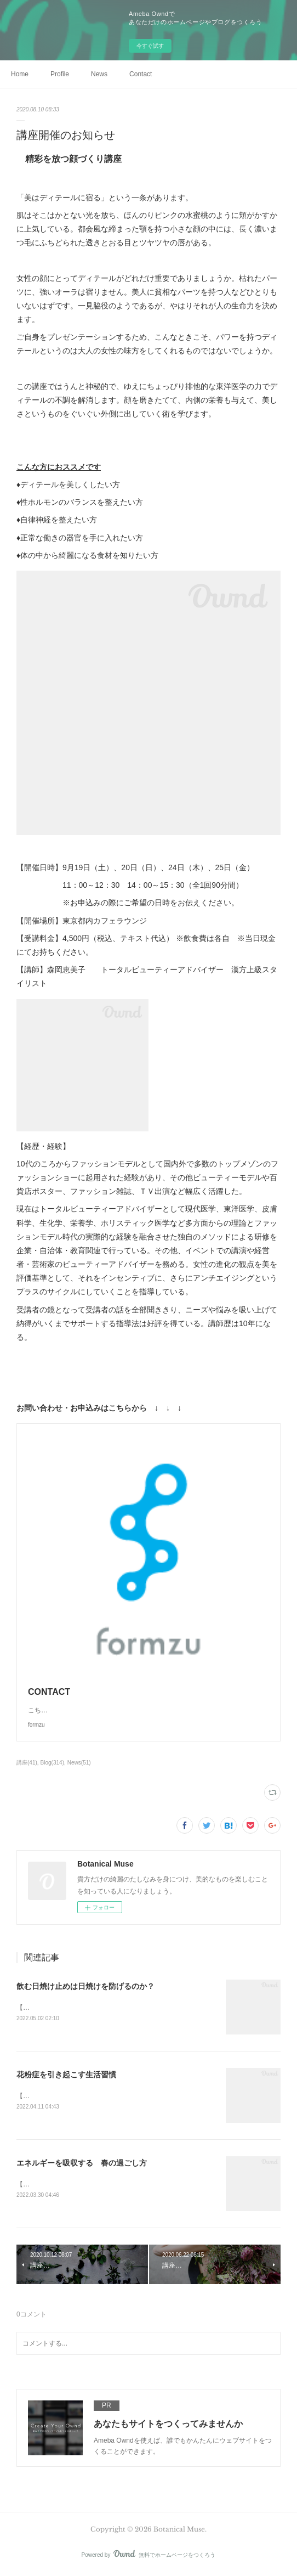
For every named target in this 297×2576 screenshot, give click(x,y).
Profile (59, 74)
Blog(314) (52, 1763)
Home (19, 74)
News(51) (79, 1763)
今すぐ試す (150, 46)
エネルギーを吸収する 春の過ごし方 (81, 2164)
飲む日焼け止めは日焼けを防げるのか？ (85, 1986)
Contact (140, 74)
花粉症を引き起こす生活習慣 (66, 2075)
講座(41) (26, 1763)
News (99, 74)
